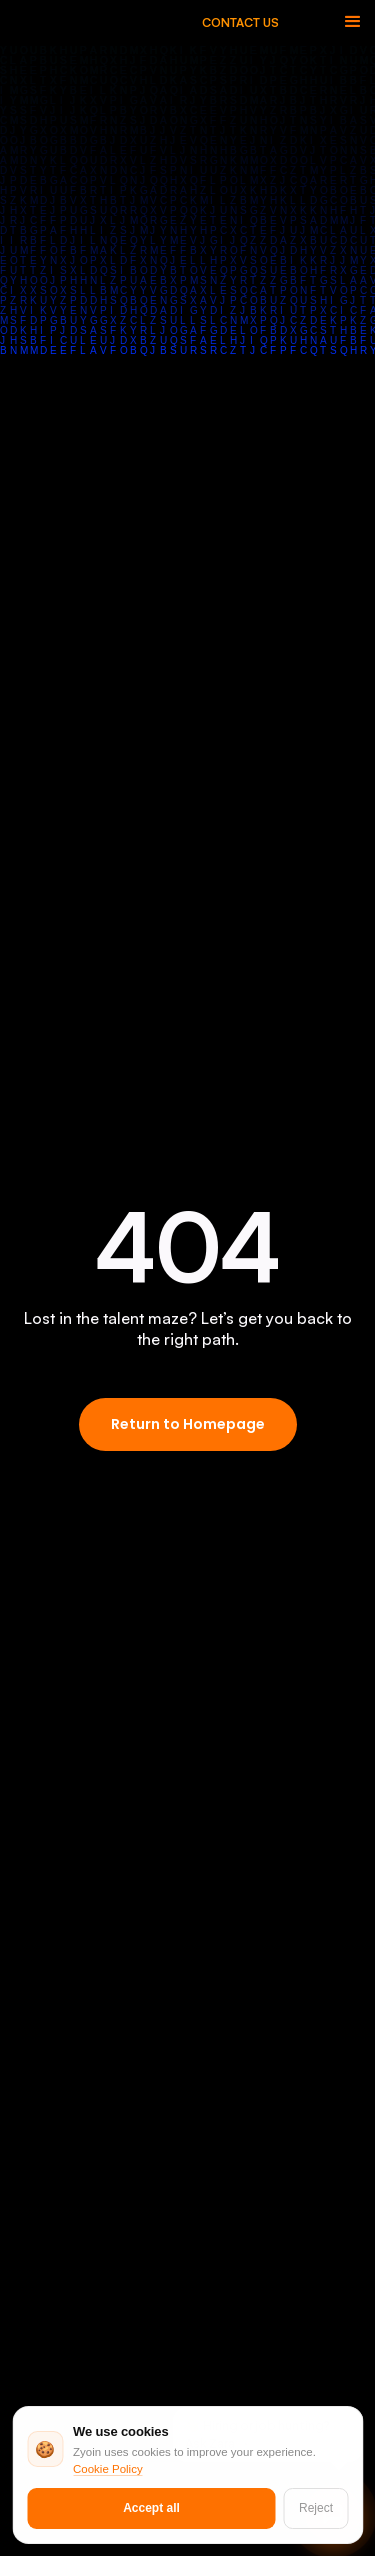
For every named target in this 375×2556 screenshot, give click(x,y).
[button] (353, 22)
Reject (316, 2508)
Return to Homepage (188, 1424)
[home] (115, 22)
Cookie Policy (108, 2469)
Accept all (151, 2508)
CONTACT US (240, 22)
